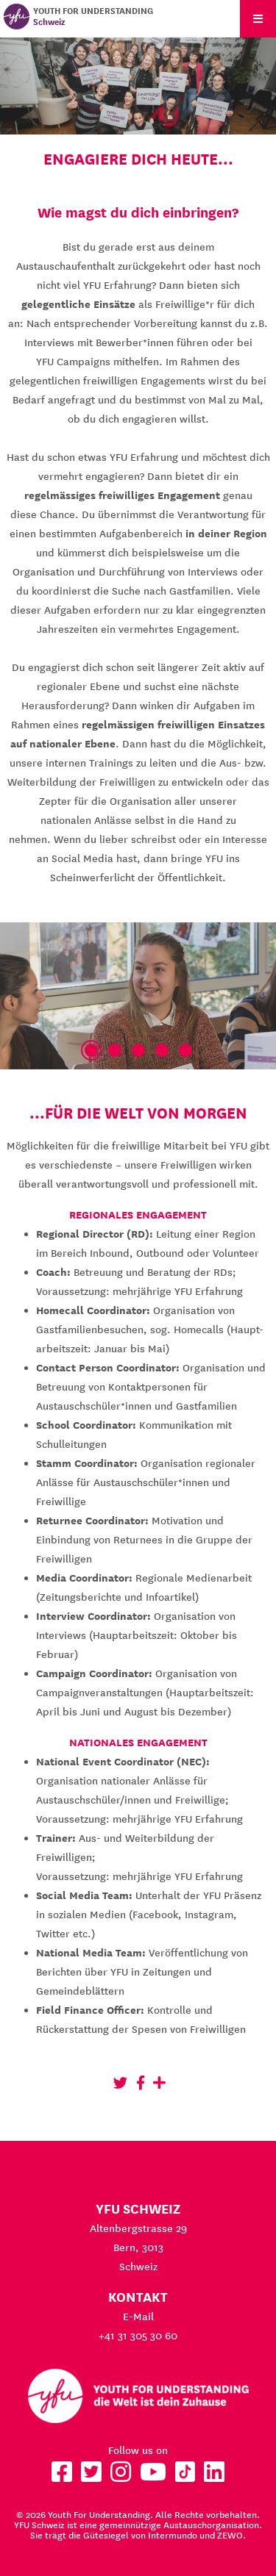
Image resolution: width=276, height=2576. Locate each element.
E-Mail (138, 2316)
